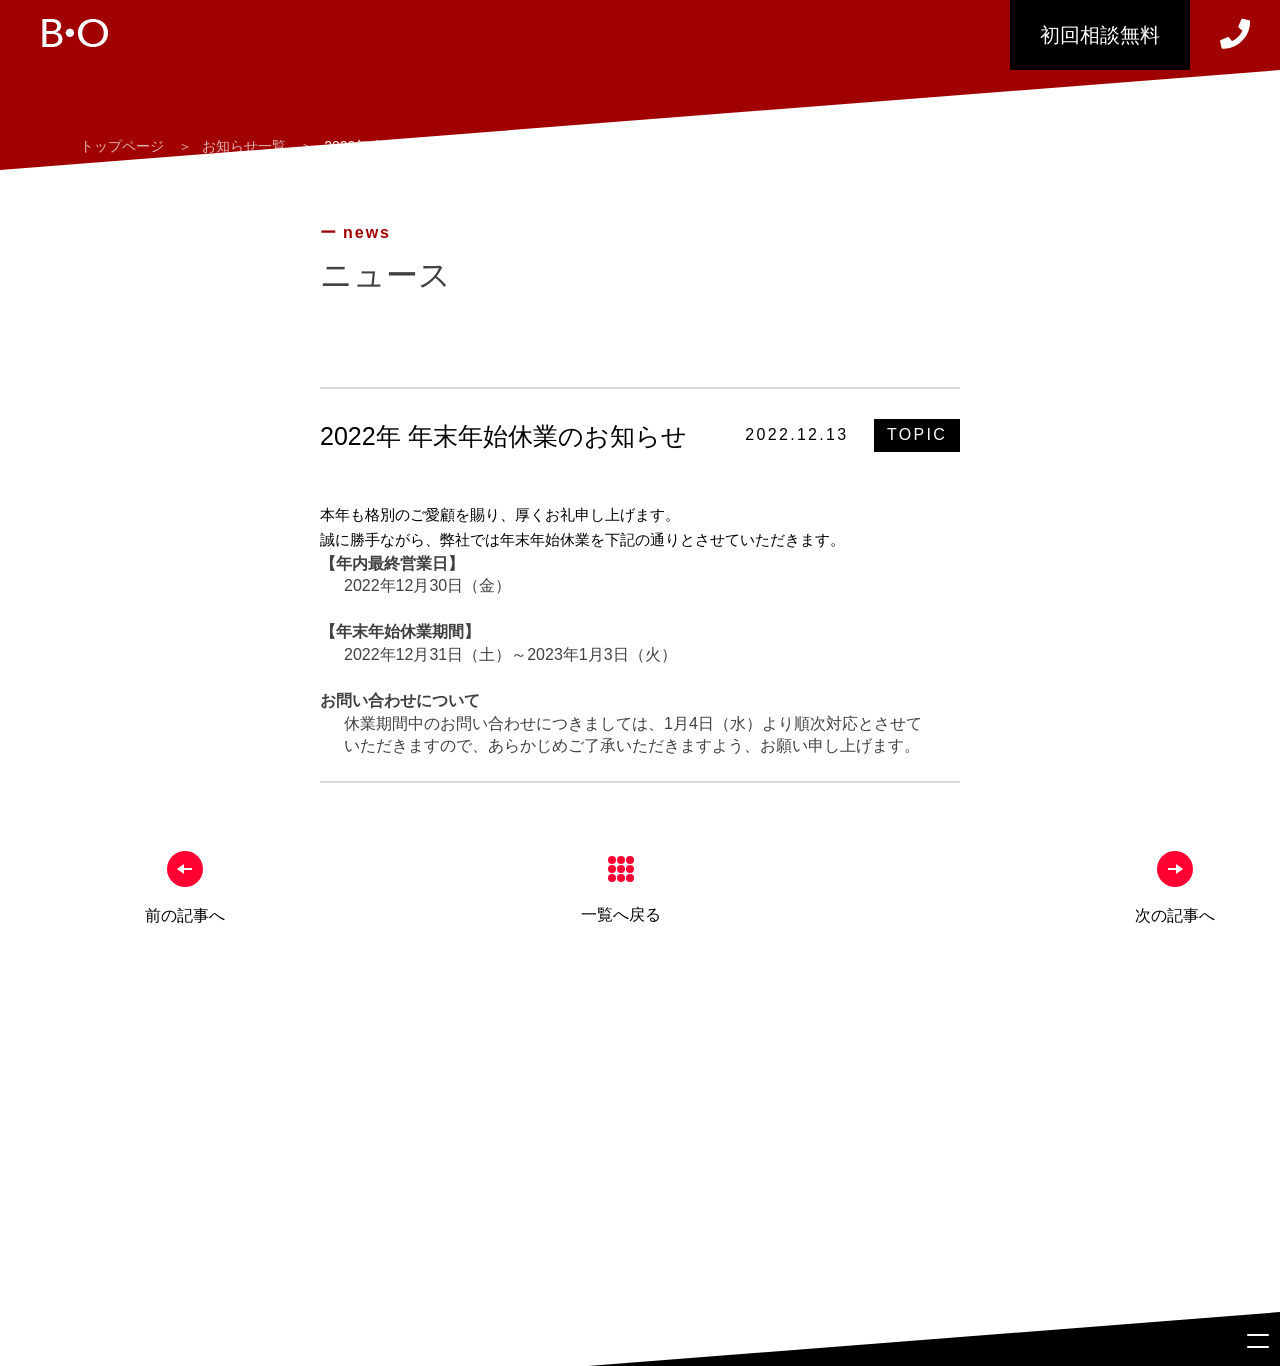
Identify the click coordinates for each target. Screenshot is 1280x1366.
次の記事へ (1175, 915)
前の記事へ (185, 915)
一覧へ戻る (621, 914)
